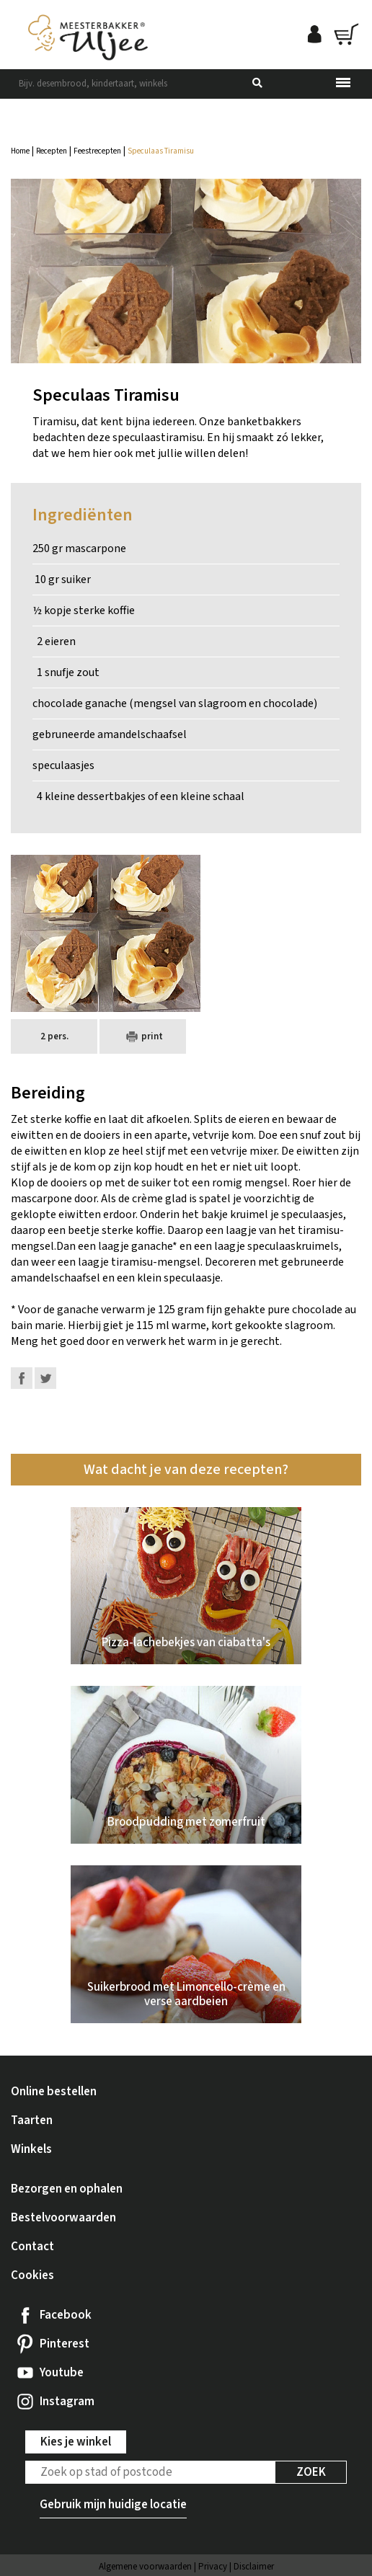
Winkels (31, 2149)
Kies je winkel (75, 2442)
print (143, 1036)
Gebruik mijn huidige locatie (113, 2504)
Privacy (212, 2566)
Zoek (311, 2472)
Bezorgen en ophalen (67, 2189)
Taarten (32, 2120)
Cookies (32, 2275)
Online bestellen (54, 2091)
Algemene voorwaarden (145, 2566)
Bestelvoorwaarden (63, 2218)
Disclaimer (254, 2566)
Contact (32, 2246)
